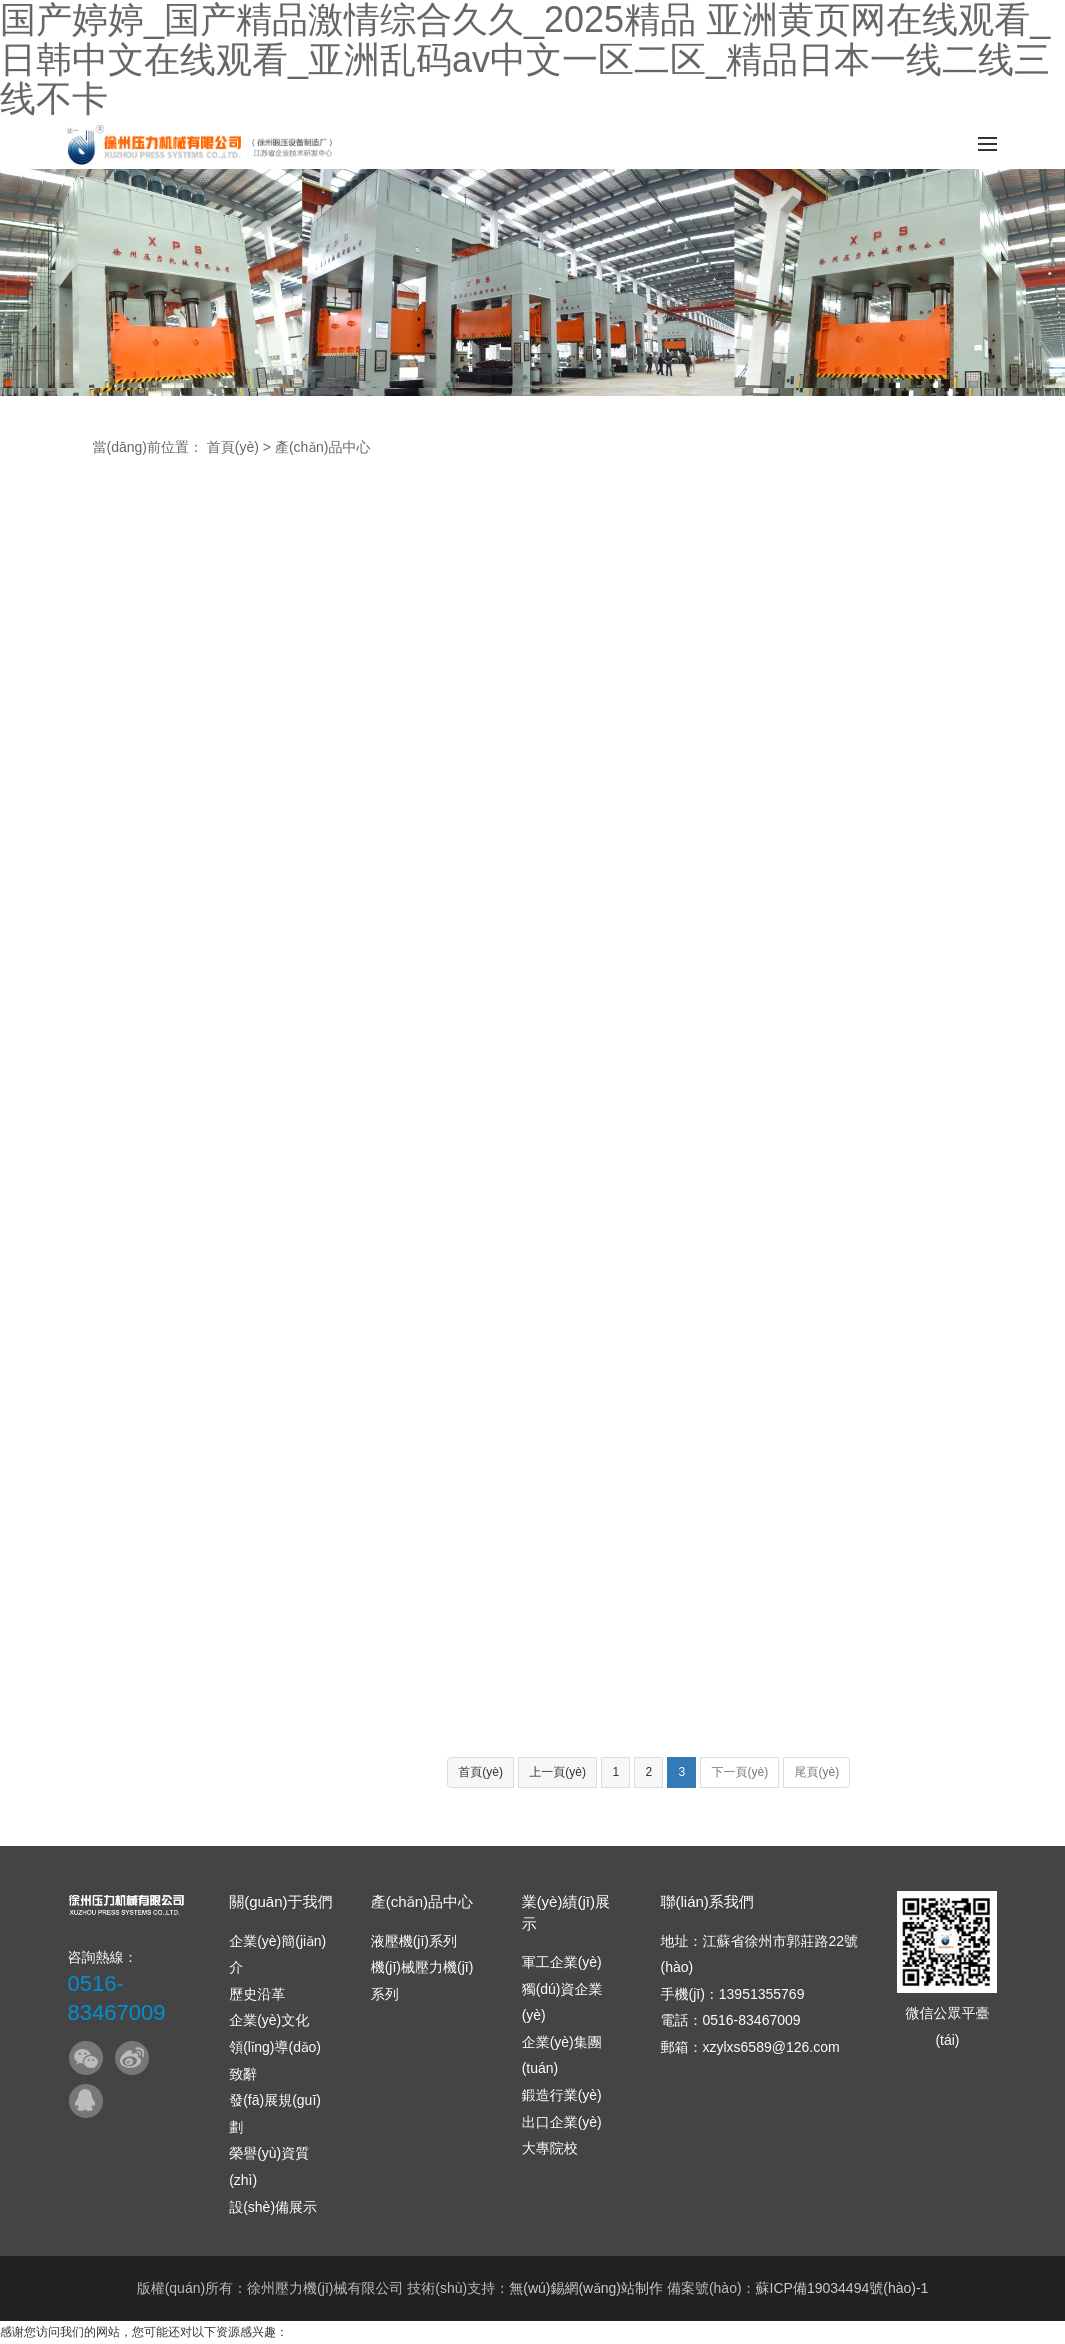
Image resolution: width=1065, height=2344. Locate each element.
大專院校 (550, 2148)
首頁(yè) (233, 447)
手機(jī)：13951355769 (732, 1994)
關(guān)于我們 (280, 1901)
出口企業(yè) (562, 2122)
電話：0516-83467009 (730, 2020)
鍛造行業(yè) (562, 2095)
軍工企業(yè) (562, 1962)
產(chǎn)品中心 (322, 447)
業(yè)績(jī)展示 (566, 1912)
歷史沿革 (257, 1994)
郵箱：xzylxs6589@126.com (749, 2047)
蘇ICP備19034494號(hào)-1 (842, 2288)
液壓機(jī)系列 (414, 1941)
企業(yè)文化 (269, 2020)
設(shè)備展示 (273, 2207)
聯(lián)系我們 (706, 1901)
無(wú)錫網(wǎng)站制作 (586, 2288)
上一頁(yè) (557, 1772)
